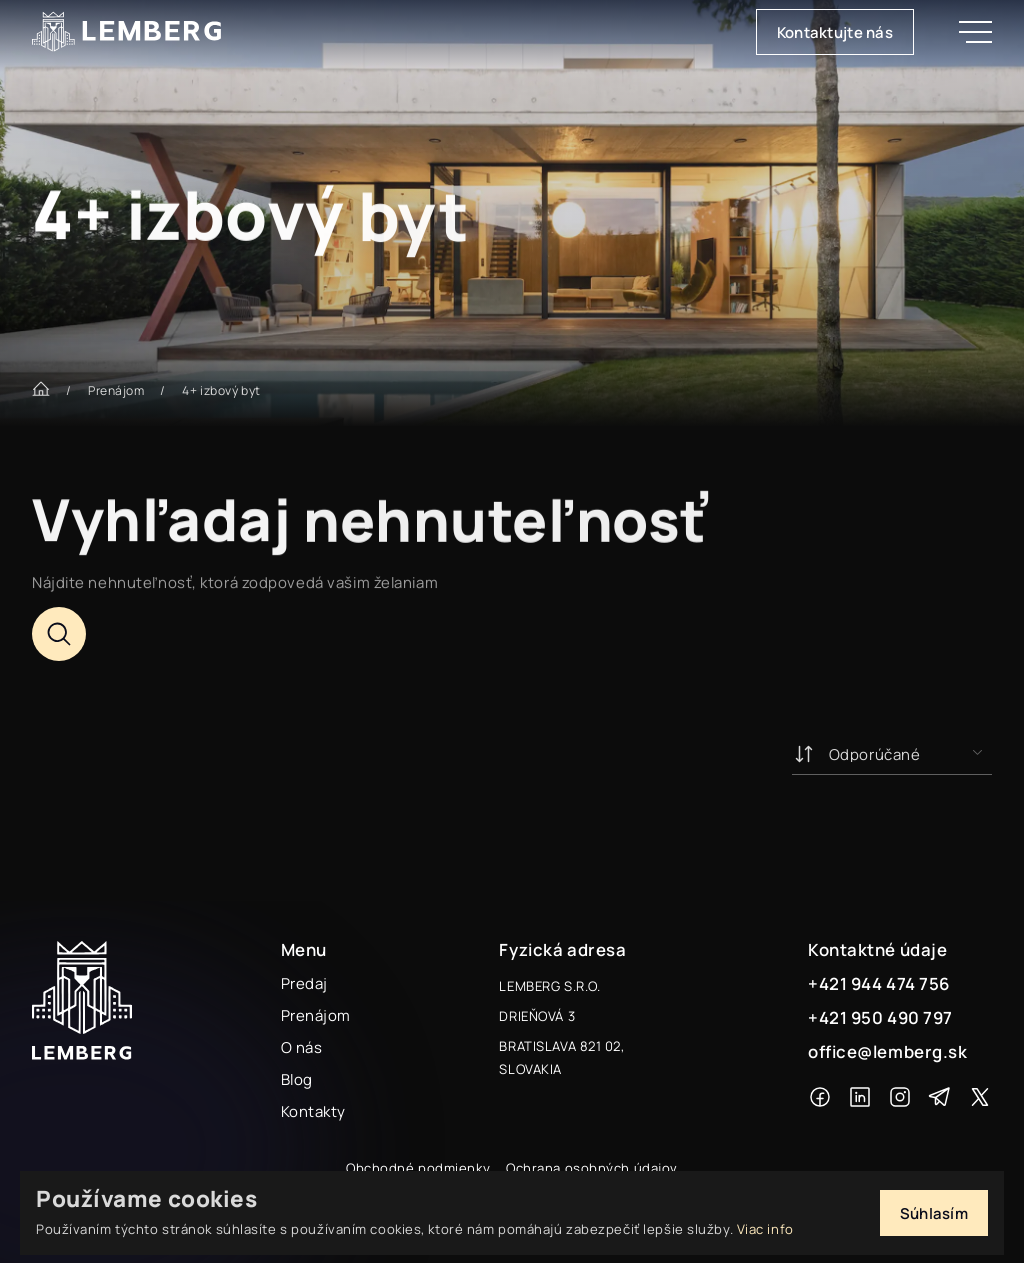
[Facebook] (820, 1097)
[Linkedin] (860, 1097)
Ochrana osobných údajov (592, 1168)
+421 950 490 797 (880, 1017)
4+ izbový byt (221, 390)
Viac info (765, 1229)
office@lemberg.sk (888, 1051)
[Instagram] (900, 1097)
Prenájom (116, 390)
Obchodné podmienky (418, 1168)
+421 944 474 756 (879, 983)
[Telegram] (940, 1097)
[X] (980, 1097)
